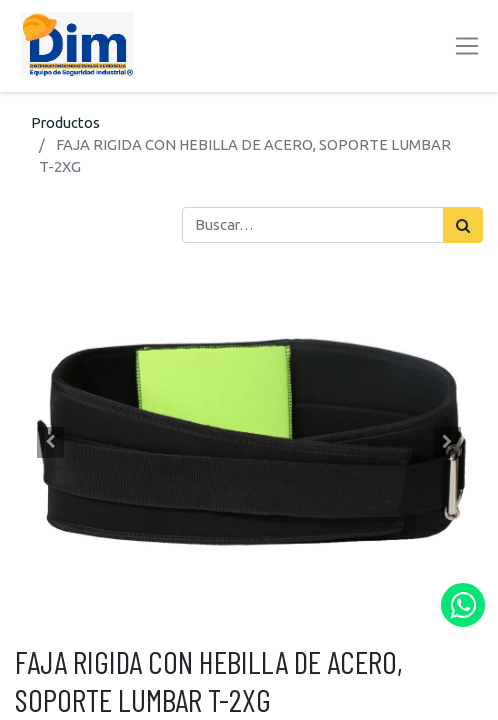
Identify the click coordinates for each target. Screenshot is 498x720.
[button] (50, 443)
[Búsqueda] (463, 225)
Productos (65, 122)
